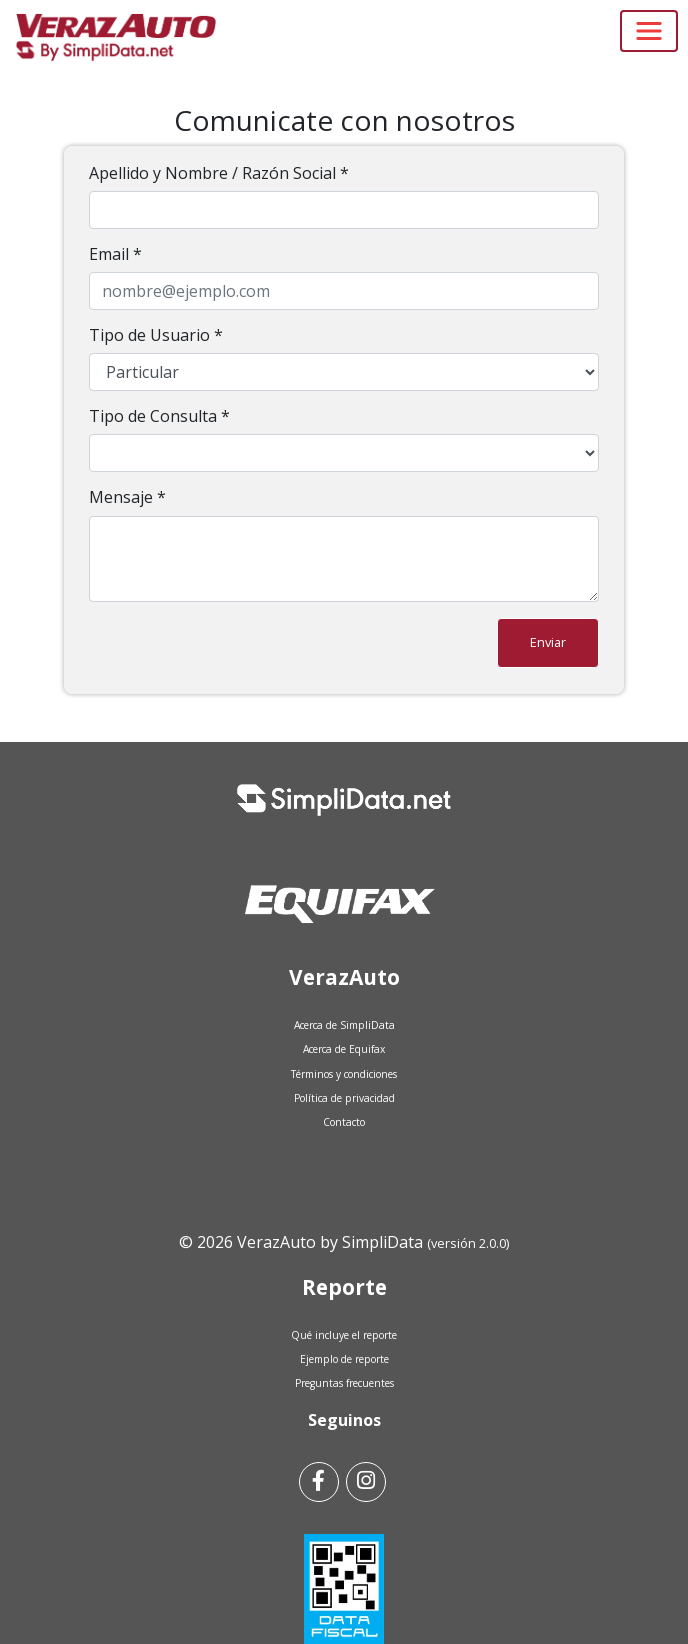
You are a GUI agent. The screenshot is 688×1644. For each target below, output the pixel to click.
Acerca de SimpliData (344, 1025)
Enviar (548, 642)
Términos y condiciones (344, 1074)
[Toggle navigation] (649, 31)
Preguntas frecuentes (344, 1383)
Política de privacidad (344, 1098)
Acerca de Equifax (344, 1049)
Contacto (344, 1122)
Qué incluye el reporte (344, 1335)
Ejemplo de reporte (344, 1359)
